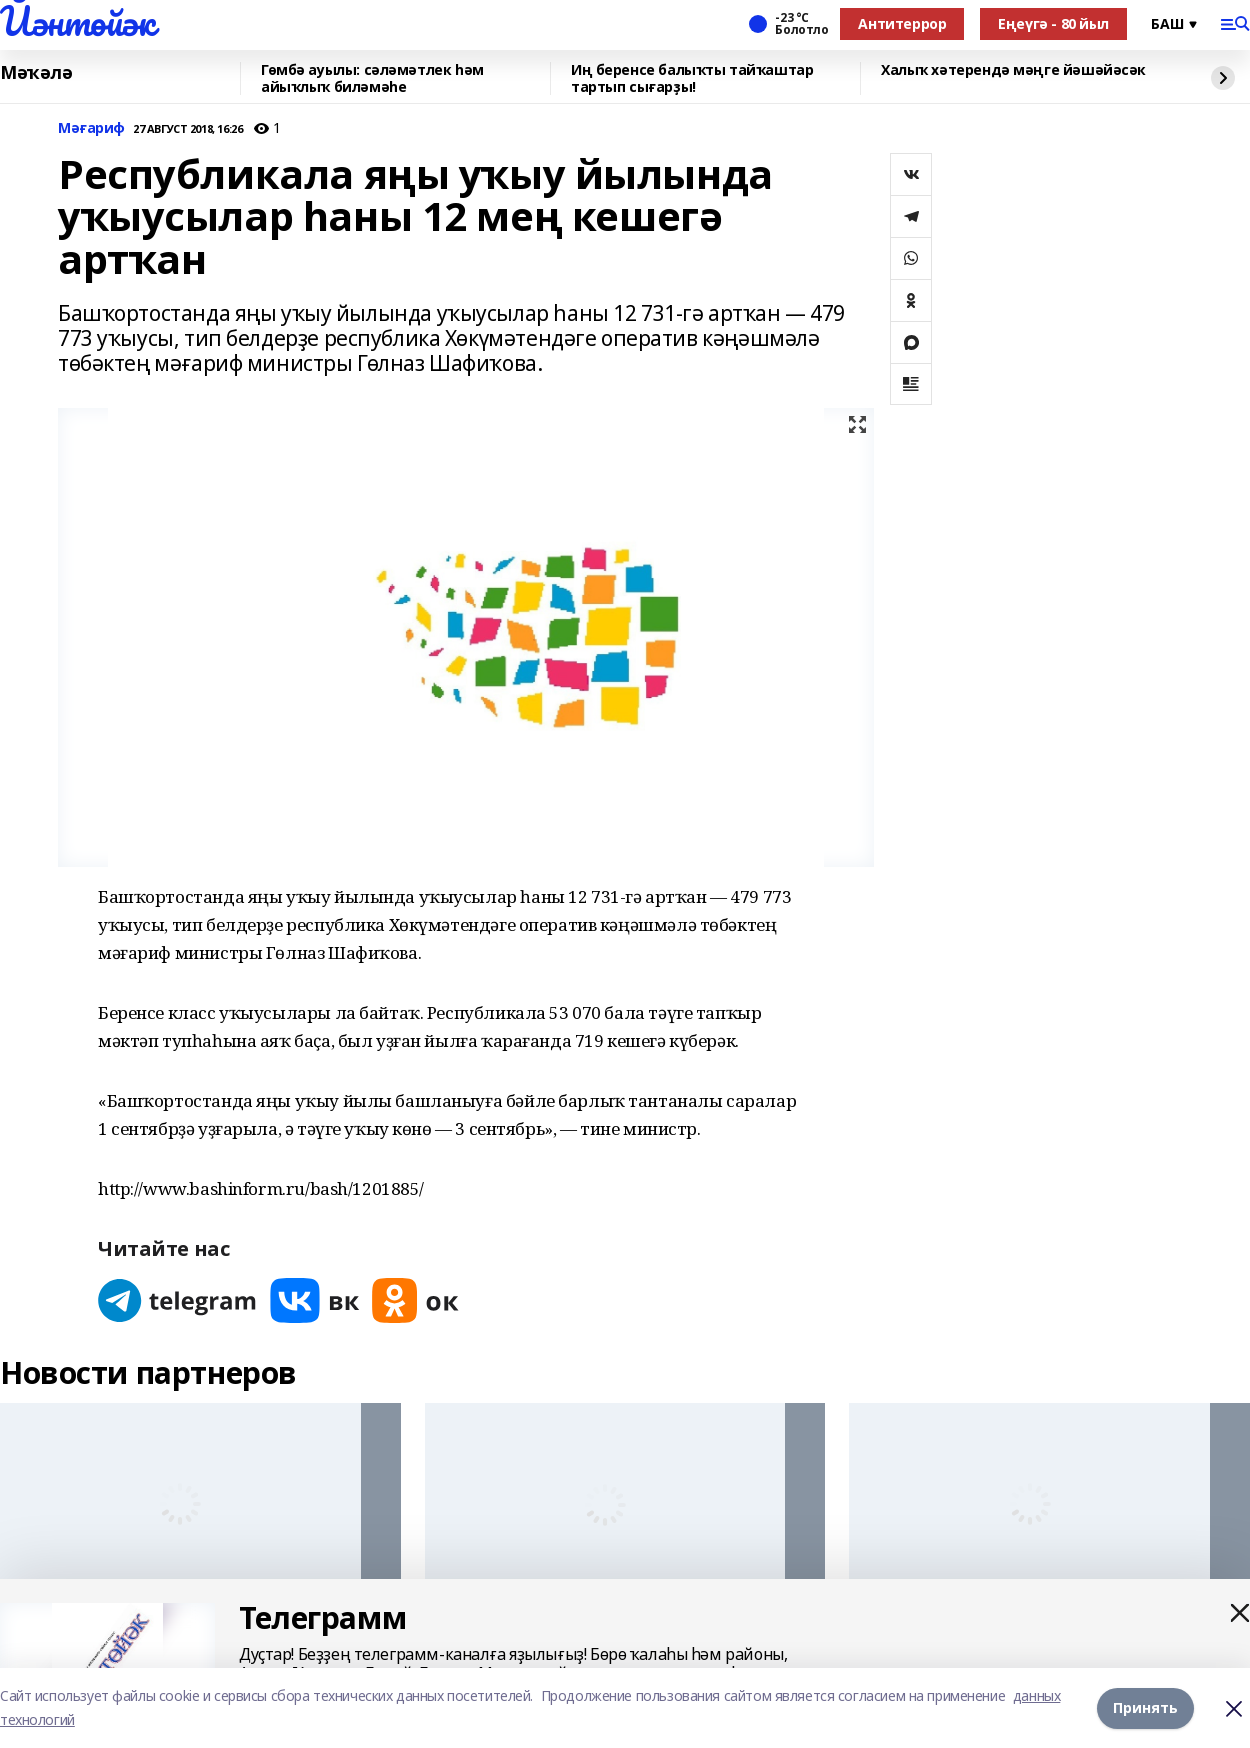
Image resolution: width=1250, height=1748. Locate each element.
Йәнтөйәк (77, 21)
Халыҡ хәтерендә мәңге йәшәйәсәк (1013, 70)
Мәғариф (91, 128)
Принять (1145, 1707)
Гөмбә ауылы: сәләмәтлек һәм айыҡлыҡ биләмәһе (372, 78)
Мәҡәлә (36, 73)
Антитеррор (902, 23)
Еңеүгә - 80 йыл (1053, 23)
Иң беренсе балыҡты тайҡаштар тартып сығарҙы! (692, 78)
